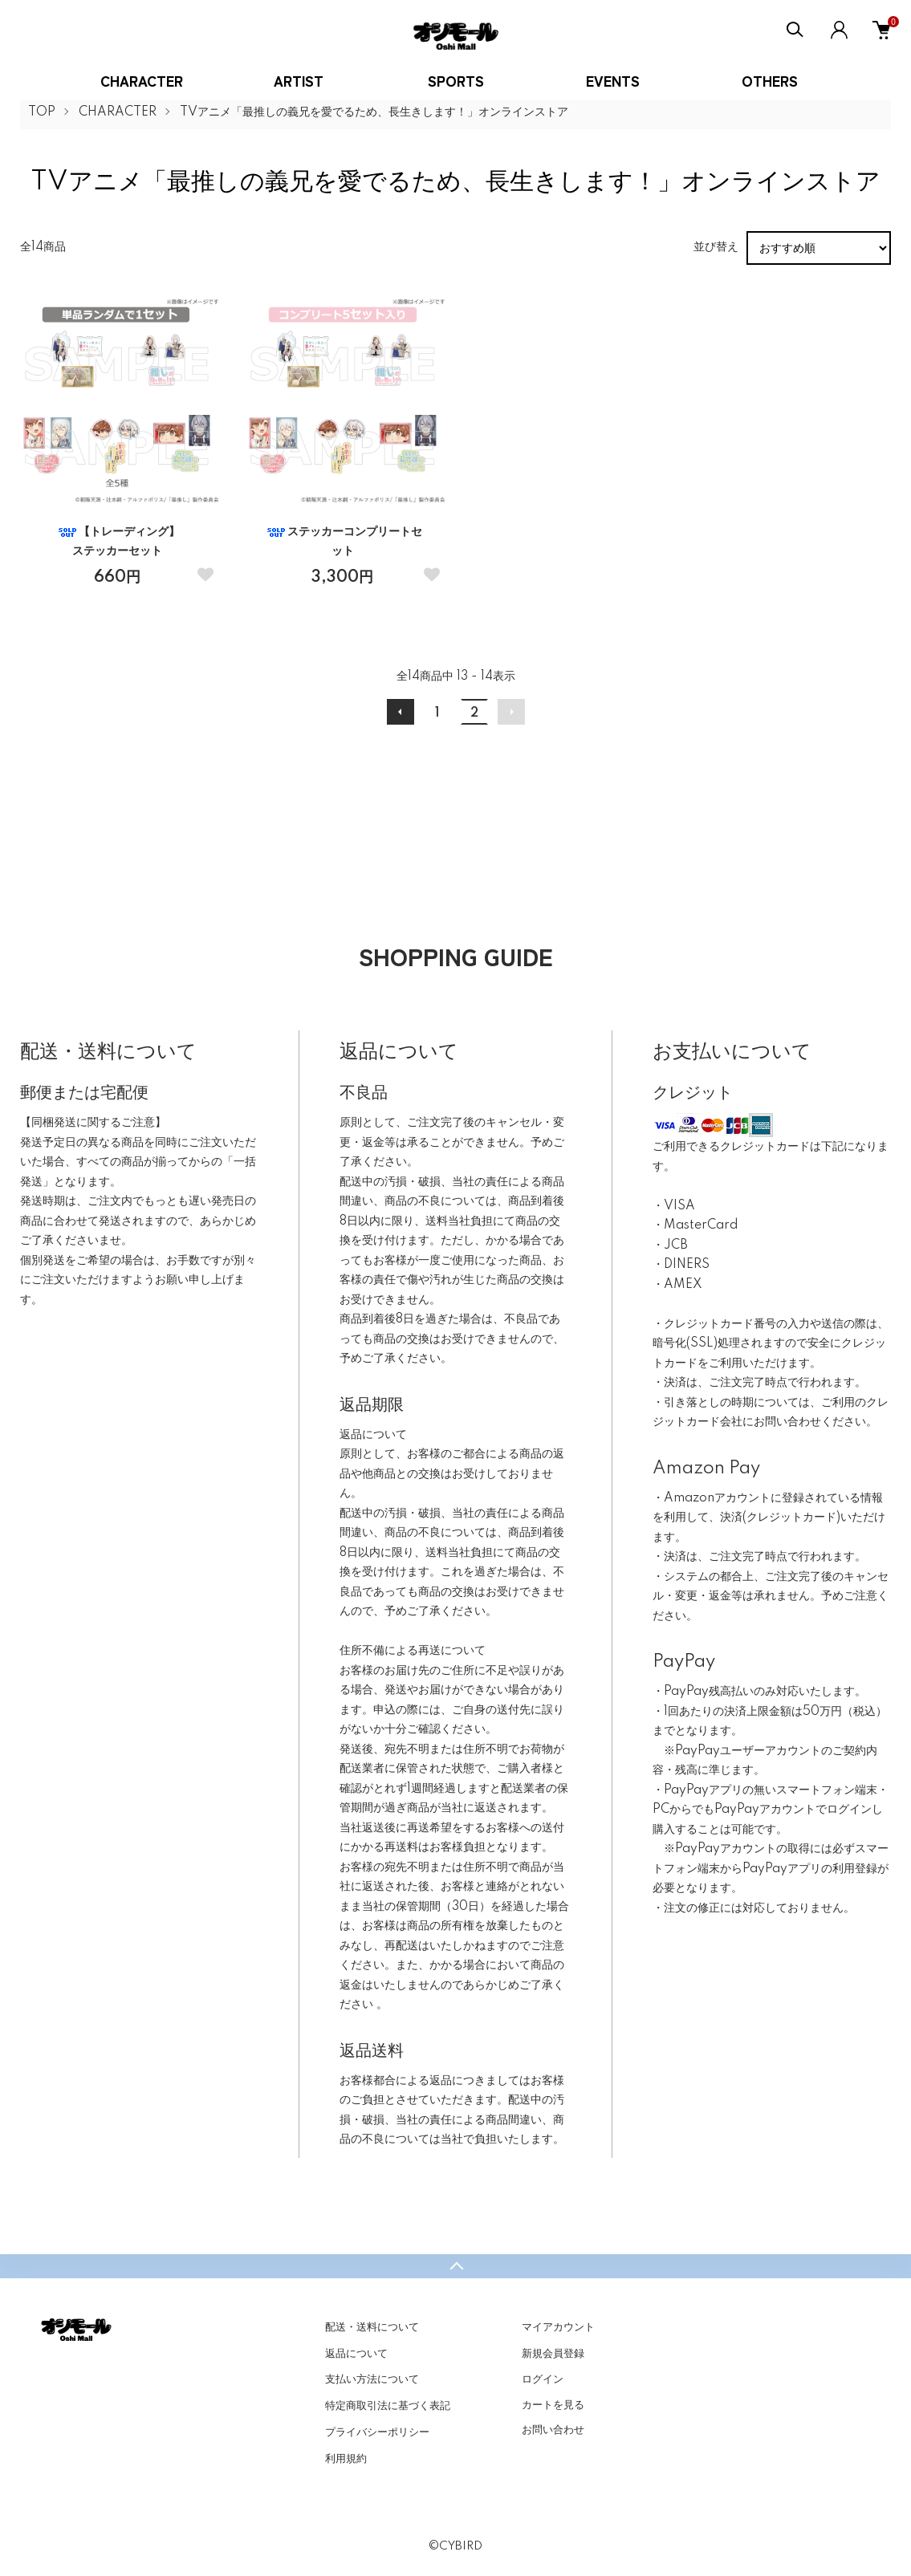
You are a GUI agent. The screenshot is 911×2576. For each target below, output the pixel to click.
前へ (400, 712)
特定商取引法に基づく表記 (387, 2405)
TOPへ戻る (455, 2266)
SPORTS (456, 80)
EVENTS (613, 80)
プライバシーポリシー (377, 2432)
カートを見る (553, 2405)
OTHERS (770, 80)
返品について (356, 2353)
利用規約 (346, 2458)
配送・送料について (372, 2327)
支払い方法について (372, 2379)
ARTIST (298, 80)
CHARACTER (141, 80)
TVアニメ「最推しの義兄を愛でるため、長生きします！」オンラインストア (374, 112)
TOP (41, 112)
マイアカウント (558, 2327)
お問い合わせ (553, 2430)
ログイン (542, 2379)
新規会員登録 (553, 2353)
